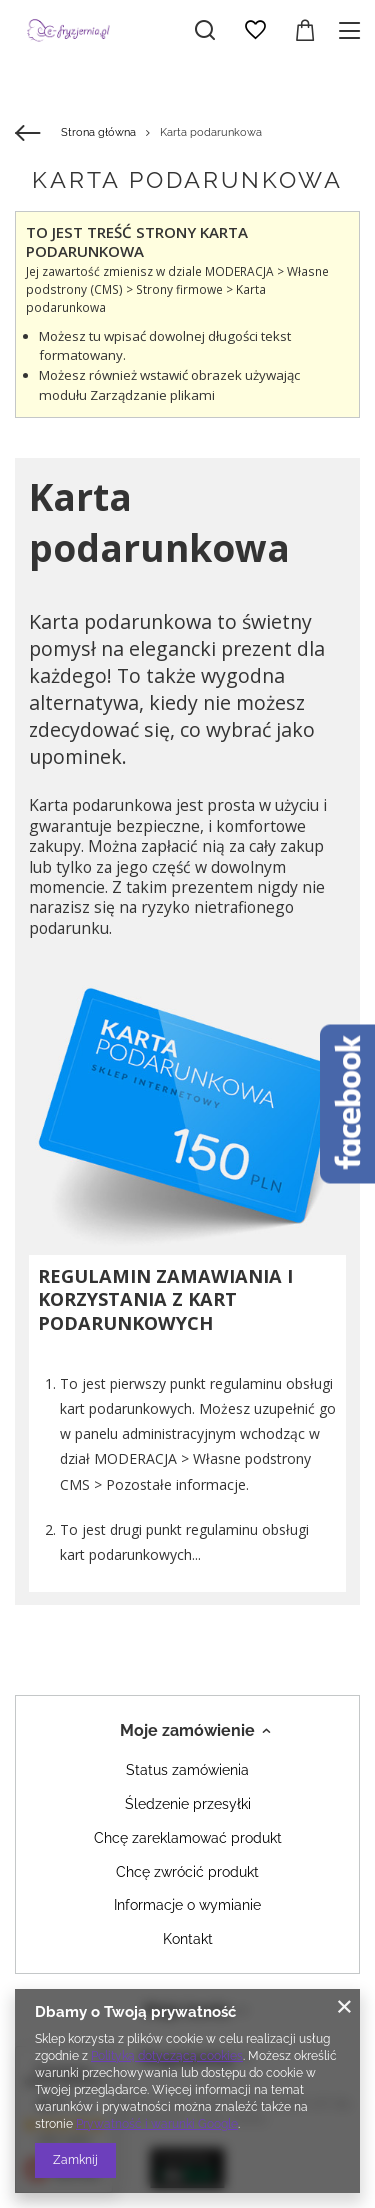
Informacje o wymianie (187, 1905)
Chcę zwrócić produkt (187, 1872)
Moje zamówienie (187, 1730)
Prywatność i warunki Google (157, 2124)
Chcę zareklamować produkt (188, 1838)
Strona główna (98, 132)
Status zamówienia (187, 1770)
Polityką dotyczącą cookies (167, 2056)
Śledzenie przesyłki (188, 1804)
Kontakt (188, 1939)
